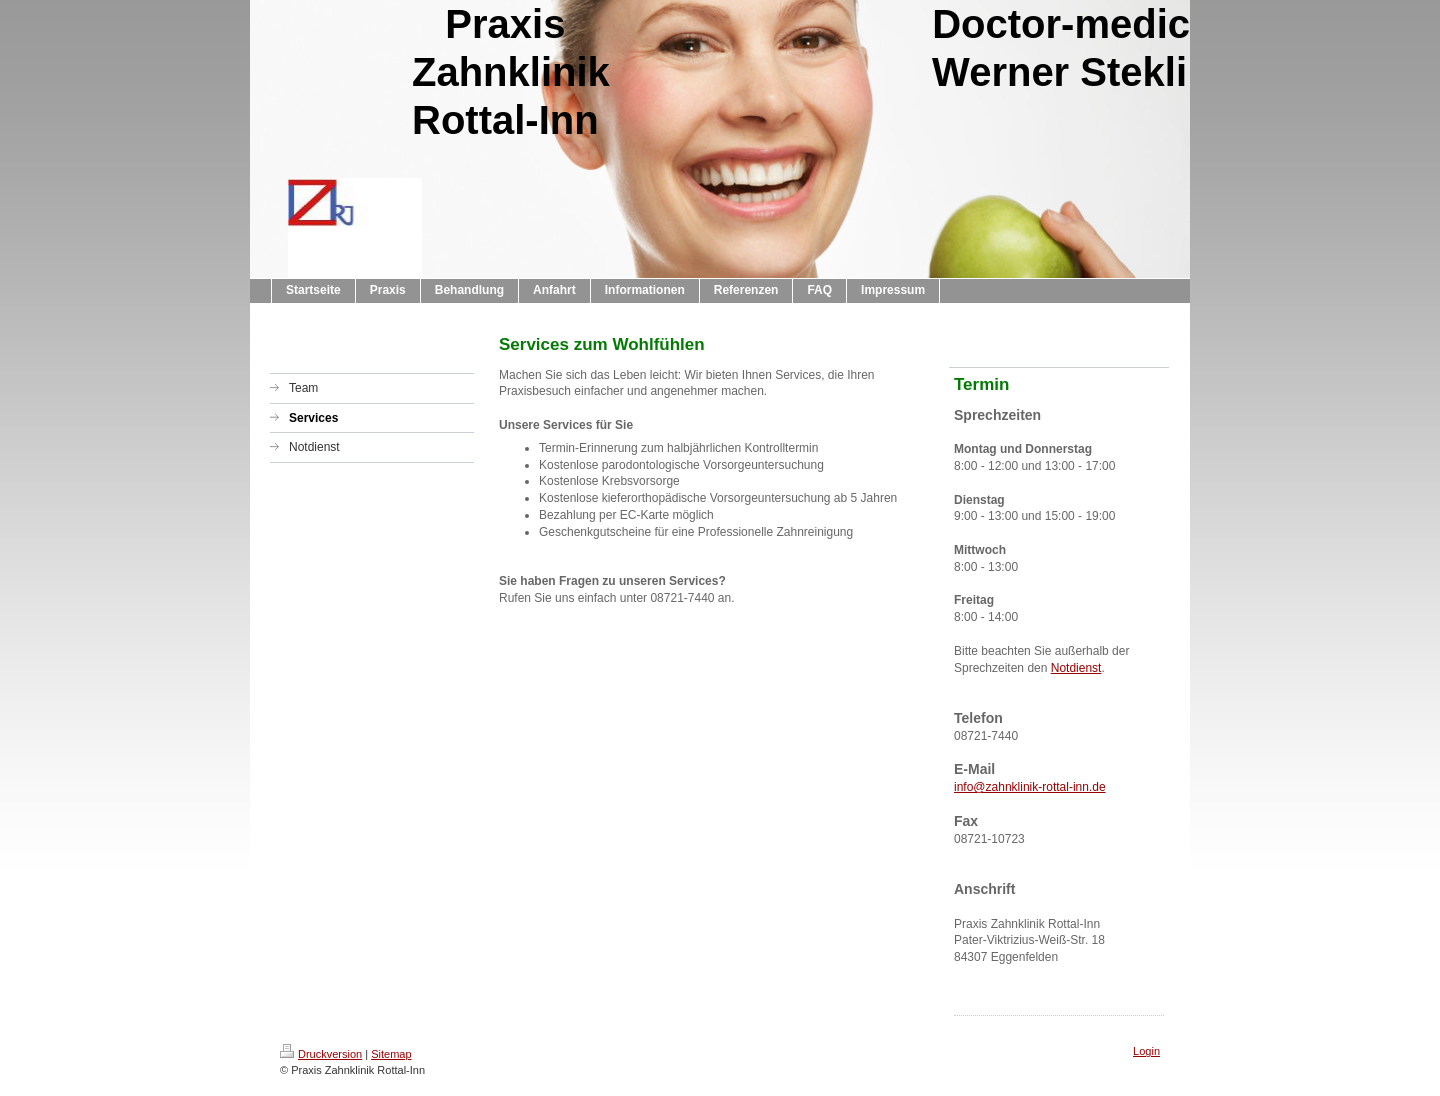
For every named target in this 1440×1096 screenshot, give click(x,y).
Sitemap (391, 1054)
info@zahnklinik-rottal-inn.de (1030, 787)
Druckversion (321, 1054)
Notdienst (1076, 668)
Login (1146, 1051)
